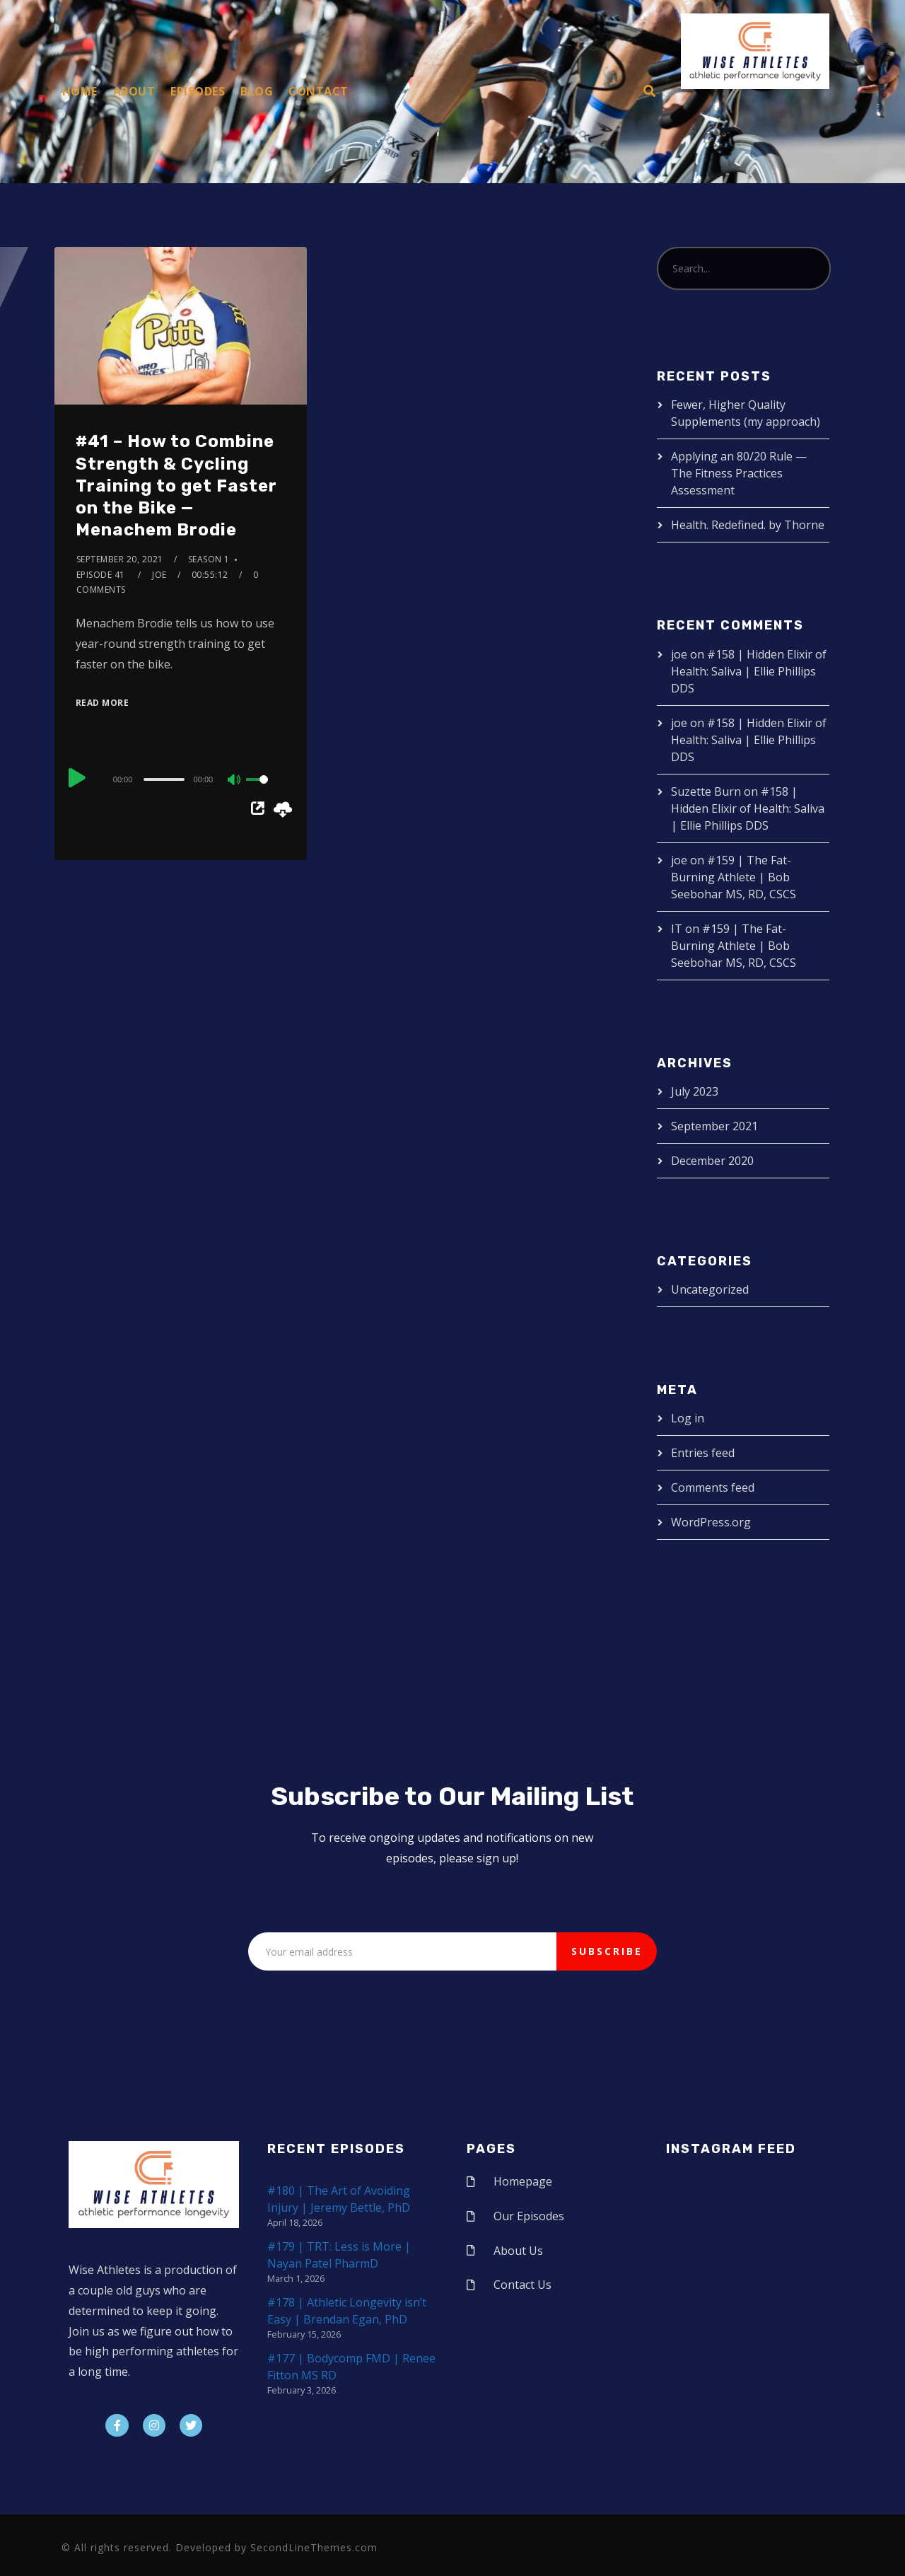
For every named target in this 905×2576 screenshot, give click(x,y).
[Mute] (235, 781)
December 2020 (712, 1160)
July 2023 (694, 1091)
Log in (687, 1418)
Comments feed (712, 1487)
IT (676, 928)
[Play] (77, 777)
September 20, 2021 (119, 559)
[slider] (164, 779)
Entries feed (703, 1453)
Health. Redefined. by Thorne (747, 525)
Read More (102, 703)
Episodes (197, 91)
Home (80, 91)
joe (159, 575)
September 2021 (714, 1126)
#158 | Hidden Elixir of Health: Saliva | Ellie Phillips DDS (749, 671)
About (134, 91)
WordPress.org (711, 1522)
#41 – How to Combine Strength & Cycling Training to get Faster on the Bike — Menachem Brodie (176, 485)
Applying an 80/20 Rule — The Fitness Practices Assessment (739, 473)
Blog (256, 91)
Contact (318, 91)
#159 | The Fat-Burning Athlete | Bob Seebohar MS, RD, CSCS (733, 877)
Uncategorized (710, 1289)
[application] (181, 779)
